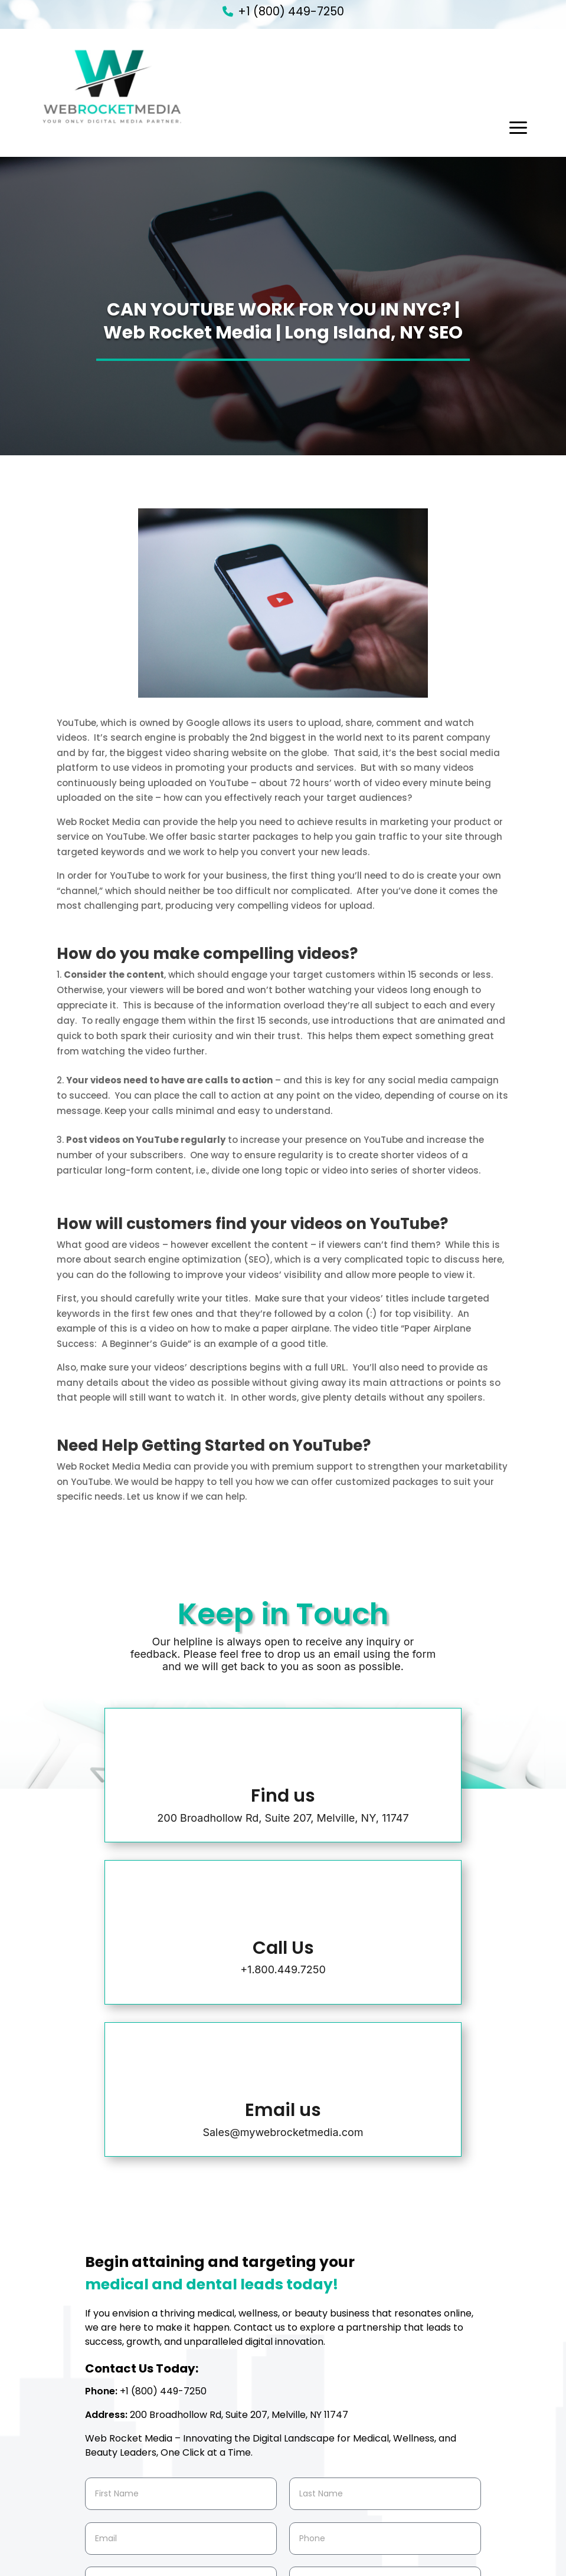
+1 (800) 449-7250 (291, 11)
